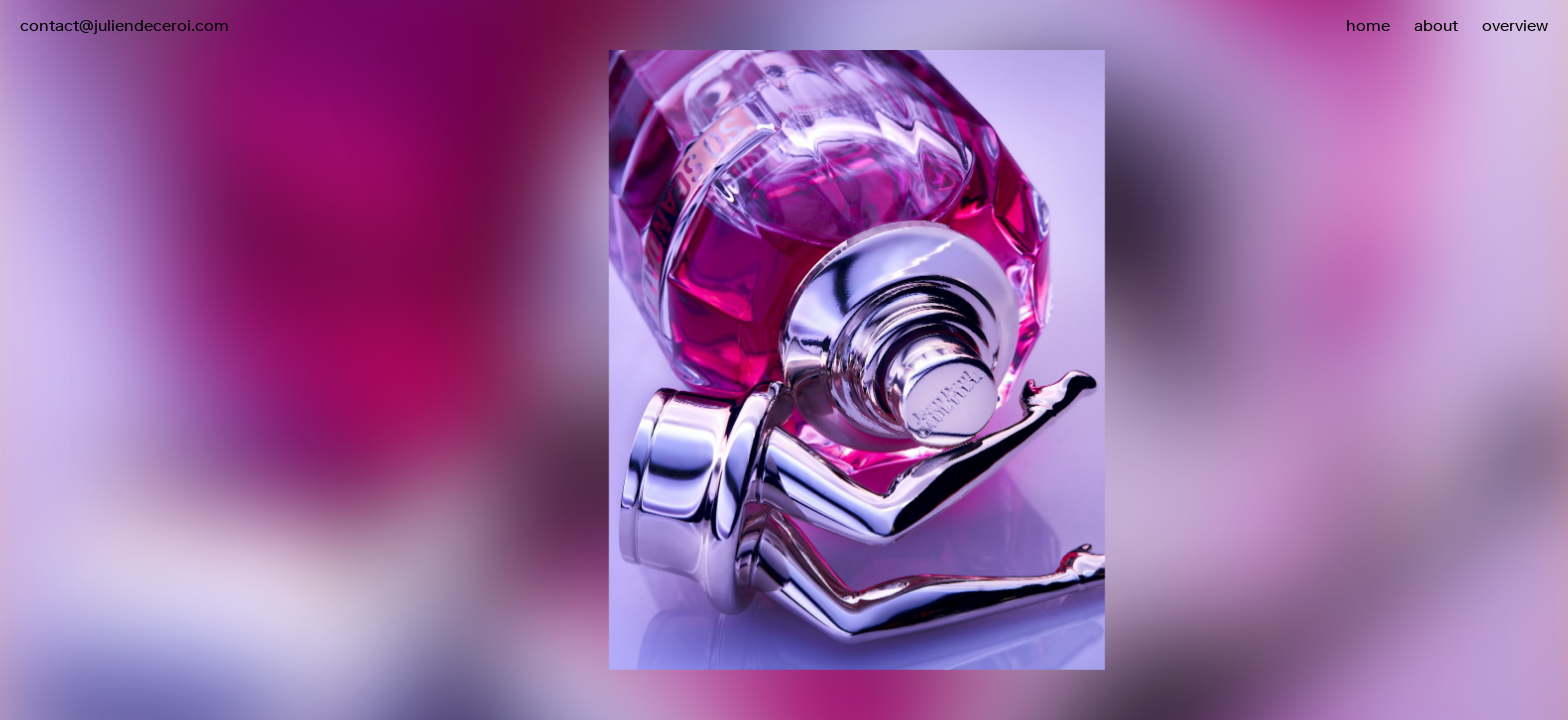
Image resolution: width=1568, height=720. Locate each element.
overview (1515, 25)
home (1368, 25)
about (1436, 25)
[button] (1176, 318)
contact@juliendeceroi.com (124, 25)
